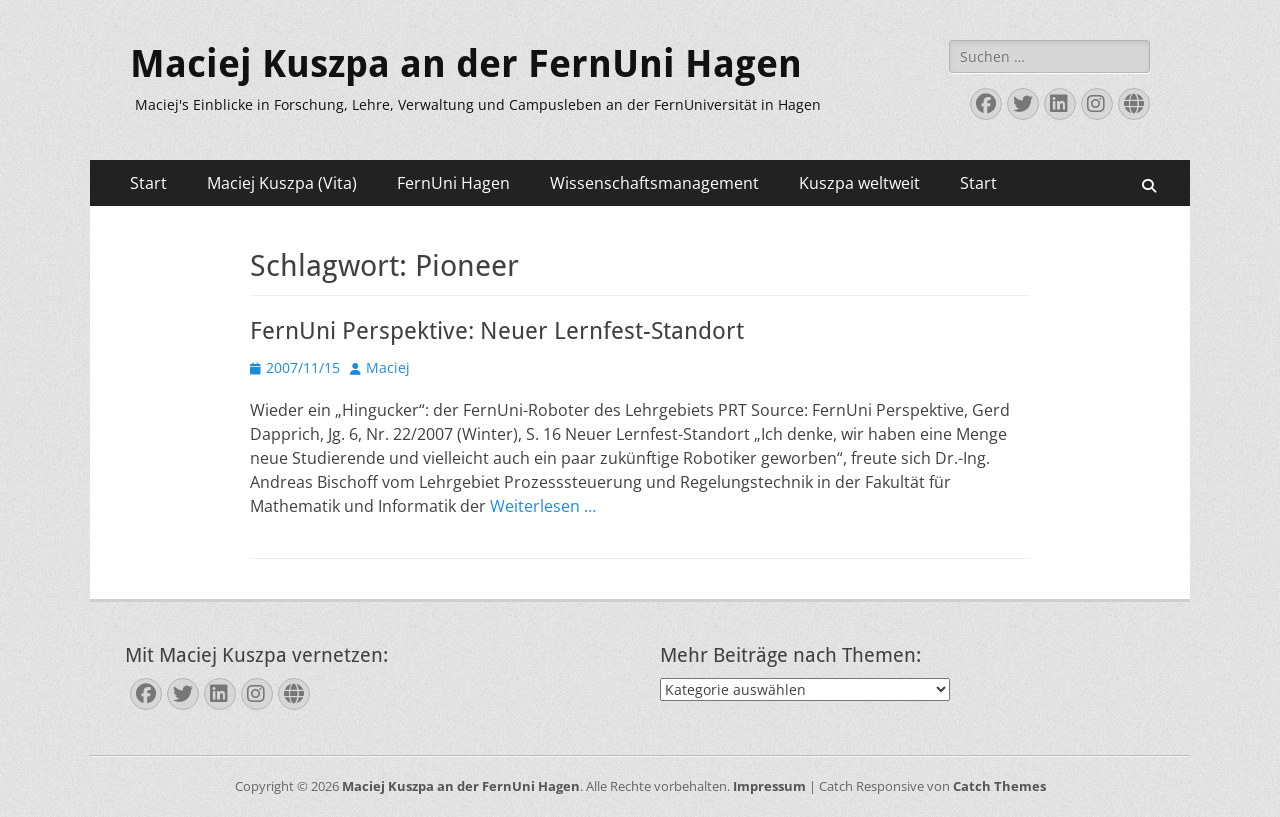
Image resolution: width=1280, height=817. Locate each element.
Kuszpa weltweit (859, 183)
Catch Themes (999, 786)
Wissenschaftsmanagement (654, 183)
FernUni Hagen (453, 183)
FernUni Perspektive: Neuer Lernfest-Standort (497, 331)
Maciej (388, 367)
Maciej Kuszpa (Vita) (282, 183)
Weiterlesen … (543, 506)
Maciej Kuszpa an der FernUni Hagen (466, 64)
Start (148, 183)
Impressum (769, 786)
